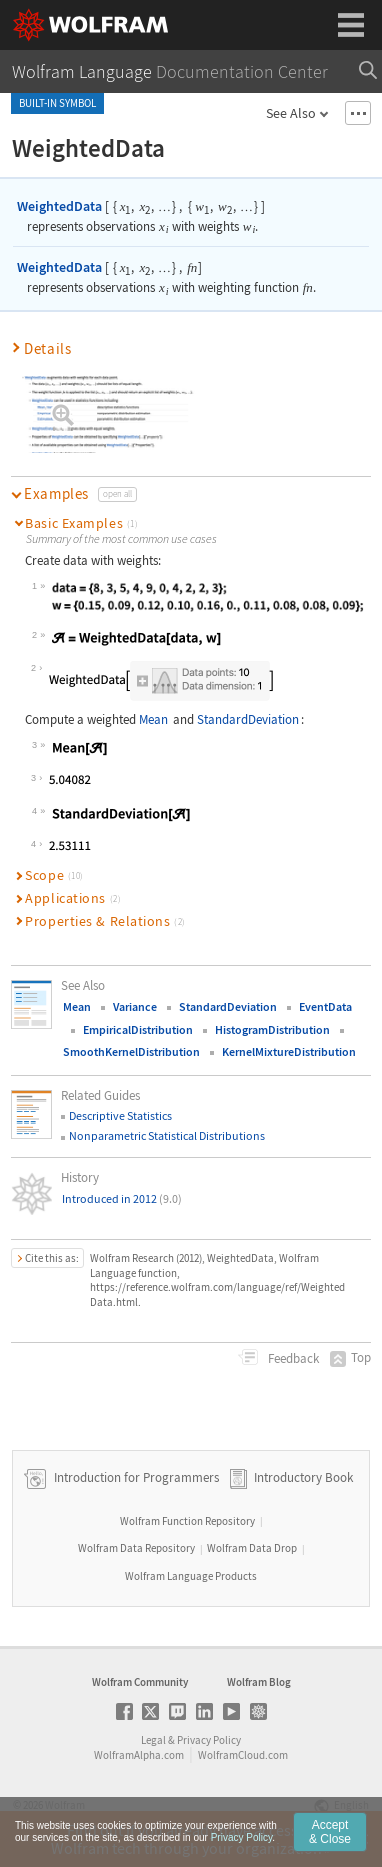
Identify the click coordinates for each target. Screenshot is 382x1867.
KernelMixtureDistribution (289, 1051)
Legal (153, 1740)
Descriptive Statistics (120, 1115)
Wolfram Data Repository (136, 1548)
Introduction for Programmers (135, 1477)
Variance (135, 1006)
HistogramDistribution (272, 1029)
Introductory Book (303, 1477)
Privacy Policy (209, 1740)
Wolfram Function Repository (187, 1521)
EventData (325, 1006)
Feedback (292, 1358)
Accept (330, 1832)
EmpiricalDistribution (138, 1029)
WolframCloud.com (243, 1755)
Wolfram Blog (259, 1682)
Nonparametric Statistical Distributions (167, 1135)
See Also (291, 113)
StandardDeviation (248, 719)
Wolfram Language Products (191, 1576)
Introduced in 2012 (122, 1198)
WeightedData (59, 206)
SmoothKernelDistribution (131, 1051)
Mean (153, 719)
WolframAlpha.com (139, 1755)
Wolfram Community (140, 1682)
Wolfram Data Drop (252, 1548)
